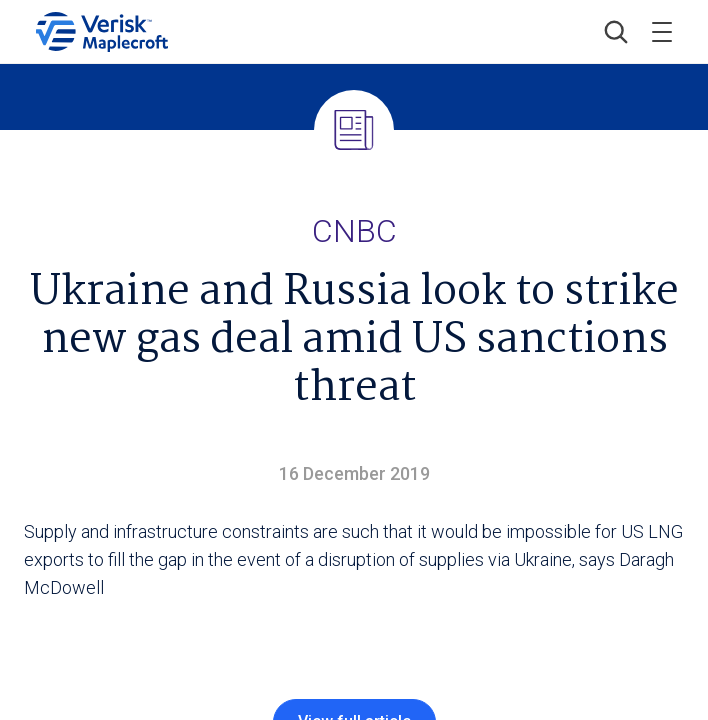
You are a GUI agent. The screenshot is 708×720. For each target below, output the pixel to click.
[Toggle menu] (662, 32)
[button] (616, 32)
